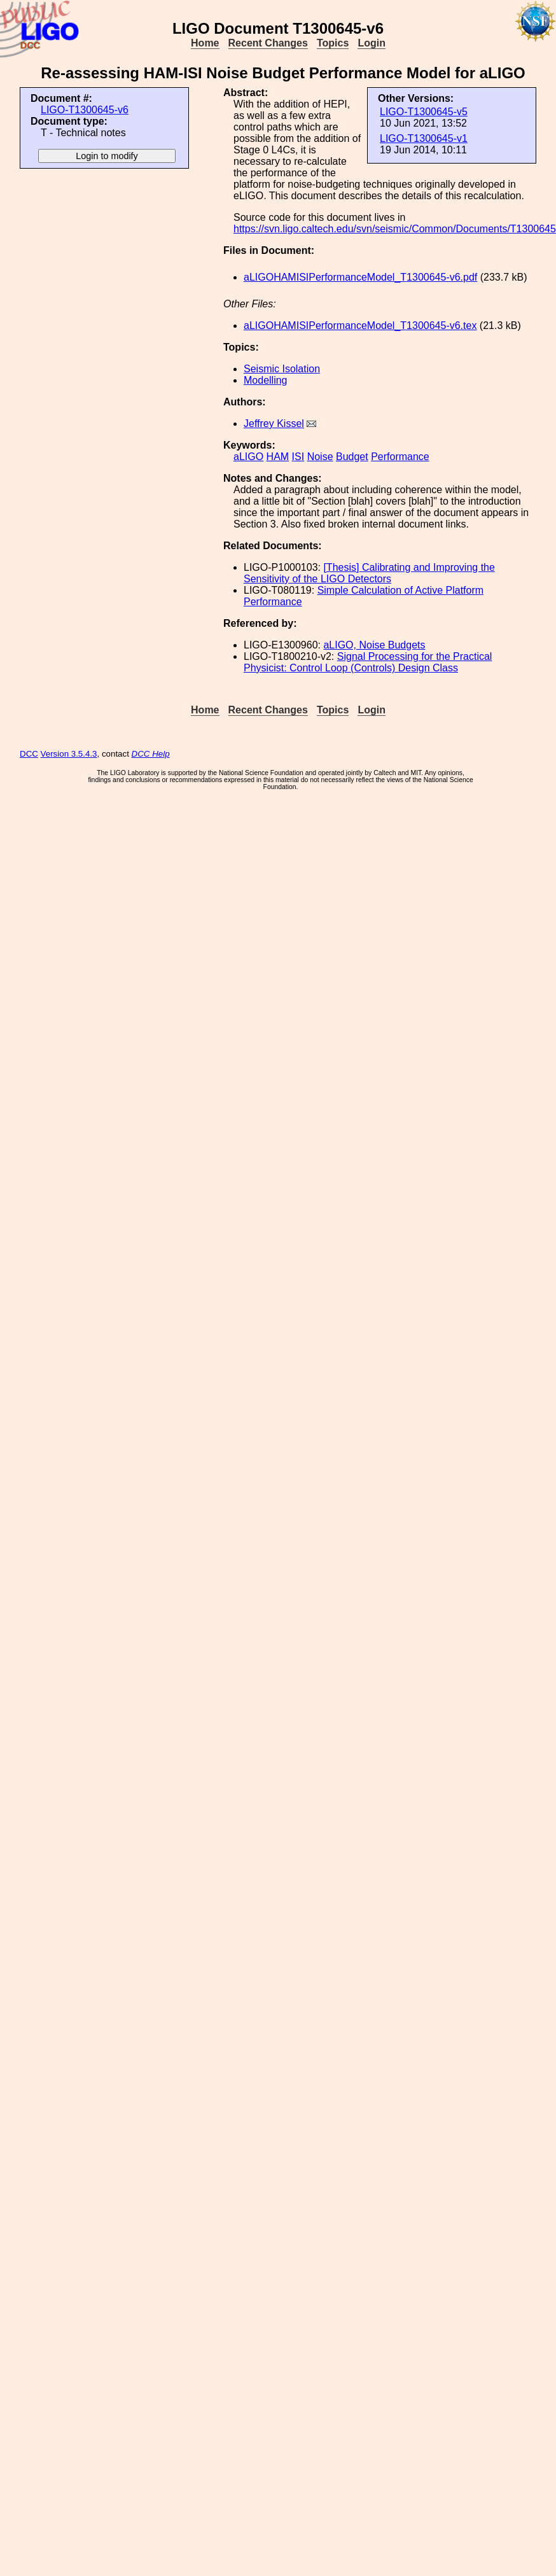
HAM (278, 456)
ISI (298, 456)
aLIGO (248, 456)
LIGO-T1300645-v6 (85, 109)
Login (372, 43)
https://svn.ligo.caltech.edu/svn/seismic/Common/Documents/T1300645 (394, 228)
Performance (400, 456)
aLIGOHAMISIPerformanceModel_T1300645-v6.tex (360, 325)
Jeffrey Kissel (274, 423)
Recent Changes (268, 43)
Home (205, 43)
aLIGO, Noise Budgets (374, 645)
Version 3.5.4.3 (69, 754)
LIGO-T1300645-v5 (424, 111)
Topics (333, 43)
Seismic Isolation (282, 368)
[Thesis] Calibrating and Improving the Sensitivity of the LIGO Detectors (369, 573)
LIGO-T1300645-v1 (424, 138)
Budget (352, 456)
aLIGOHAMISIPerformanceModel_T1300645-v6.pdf (360, 277)
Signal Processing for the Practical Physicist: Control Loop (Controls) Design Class (368, 662)
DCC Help (151, 754)
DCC (29, 754)
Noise (320, 456)
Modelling (265, 380)
